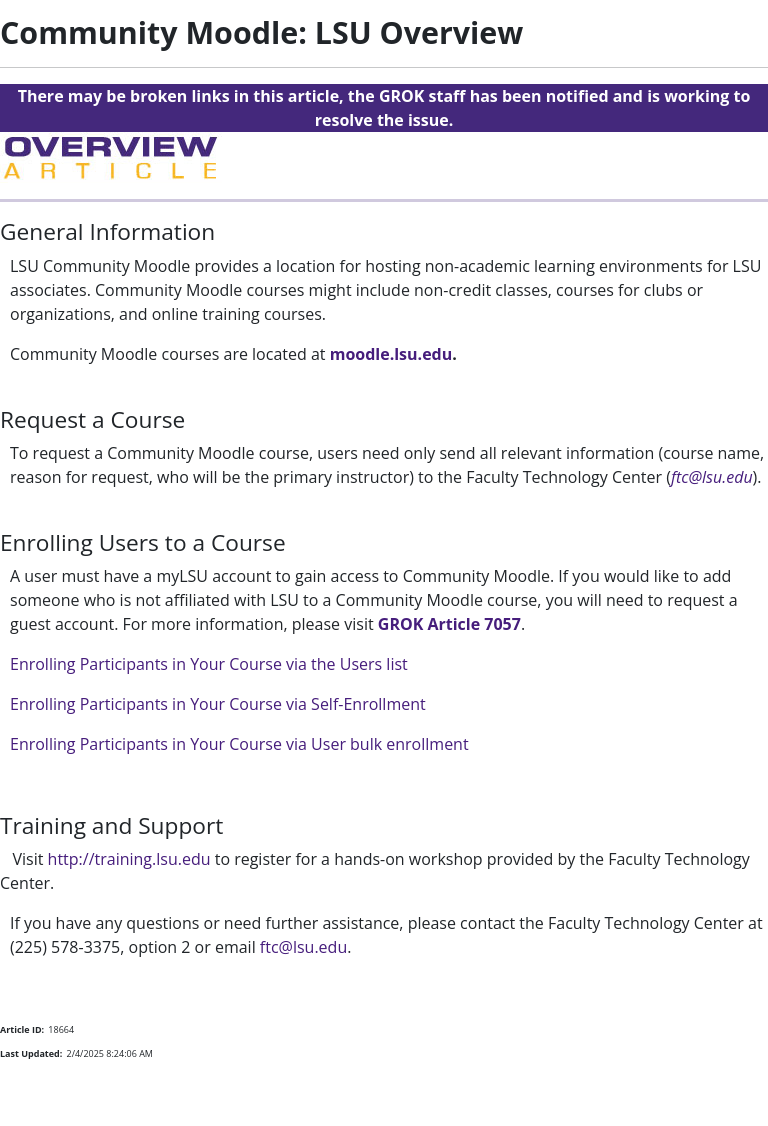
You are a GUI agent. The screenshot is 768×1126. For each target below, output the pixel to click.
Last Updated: (31, 1053)
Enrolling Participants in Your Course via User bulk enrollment (239, 744)
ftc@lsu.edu (712, 477)
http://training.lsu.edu (129, 859)
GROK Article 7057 (449, 624)
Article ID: (22, 1029)
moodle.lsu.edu (391, 354)
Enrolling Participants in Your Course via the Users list (209, 664)
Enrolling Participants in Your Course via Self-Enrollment (218, 704)
